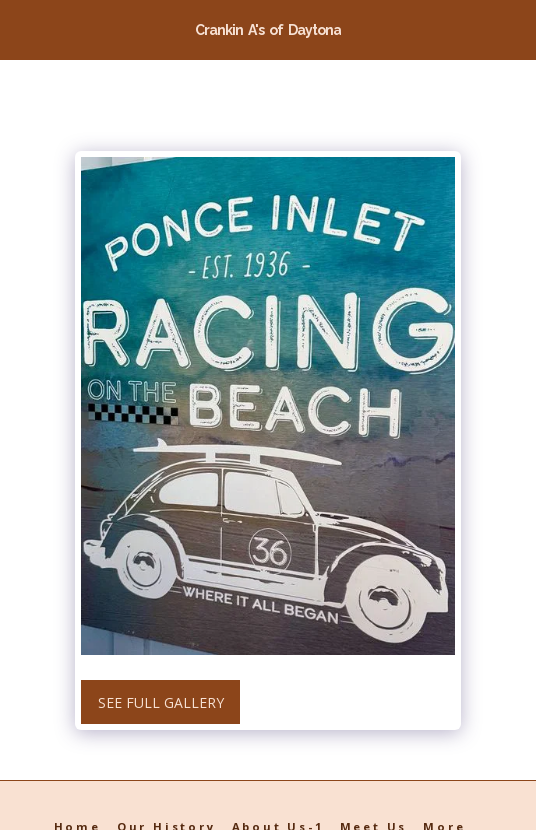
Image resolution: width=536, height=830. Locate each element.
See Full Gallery (161, 702)
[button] (22, 28)
